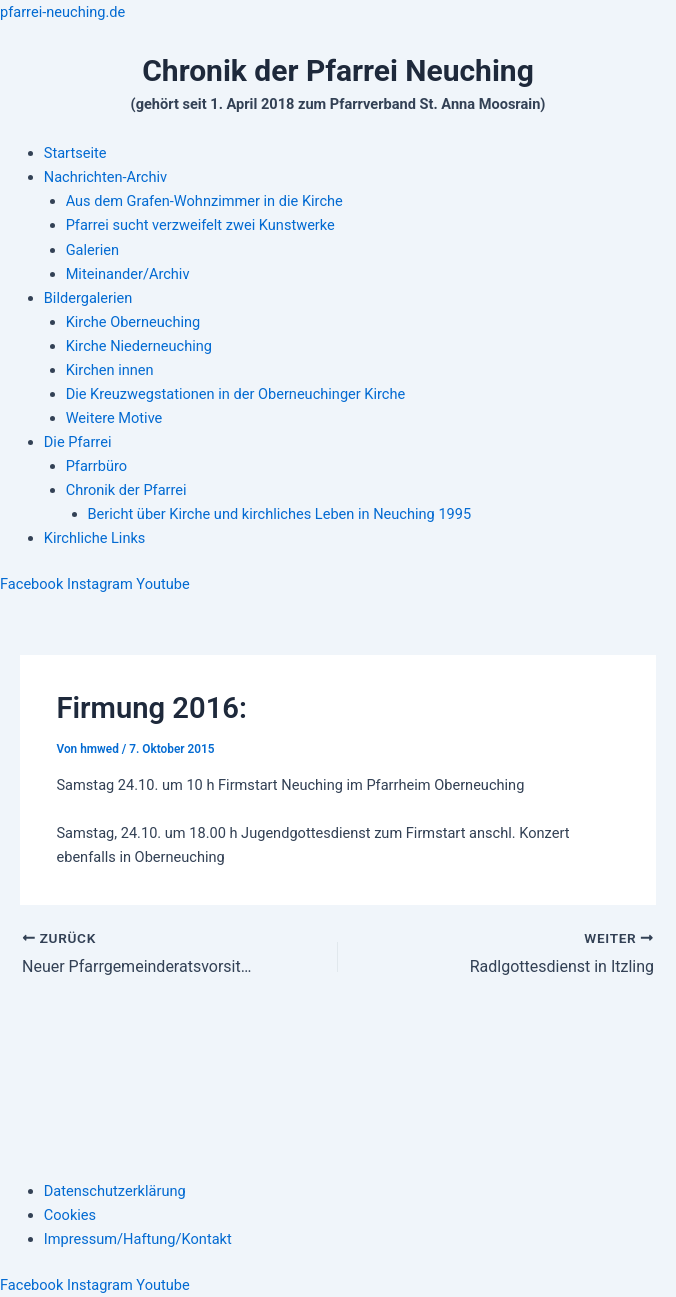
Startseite (75, 153)
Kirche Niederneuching (139, 346)
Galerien (92, 250)
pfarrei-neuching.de (62, 12)
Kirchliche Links (95, 538)
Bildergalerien (88, 298)
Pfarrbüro (96, 466)
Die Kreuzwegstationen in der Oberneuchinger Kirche (236, 394)
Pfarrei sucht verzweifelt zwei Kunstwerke (200, 225)
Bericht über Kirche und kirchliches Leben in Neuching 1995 (280, 514)
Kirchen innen (110, 370)
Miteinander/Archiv (128, 274)
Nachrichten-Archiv (105, 177)
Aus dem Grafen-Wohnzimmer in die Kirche (204, 201)
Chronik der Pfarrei (126, 490)
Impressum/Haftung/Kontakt (138, 1239)
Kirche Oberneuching (133, 322)
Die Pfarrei (78, 442)
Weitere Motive (114, 418)
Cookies (70, 1215)
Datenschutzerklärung (115, 1191)
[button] (360, 177)
